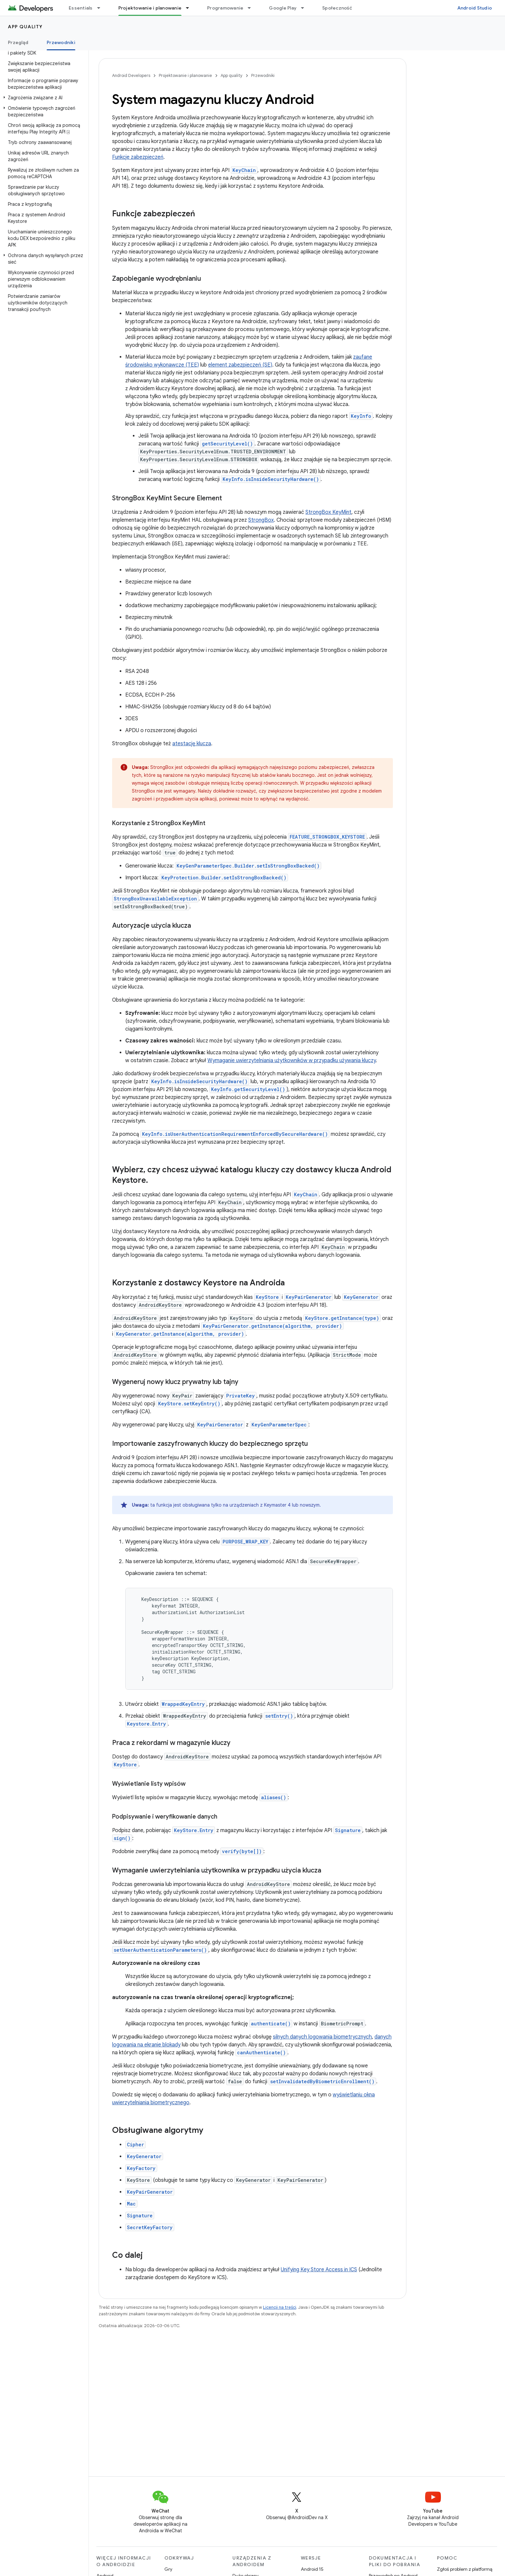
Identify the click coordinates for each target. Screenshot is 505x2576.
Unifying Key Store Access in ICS (319, 2269)
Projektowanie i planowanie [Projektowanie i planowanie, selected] (150, 8)
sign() (122, 1838)
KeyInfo (361, 416)
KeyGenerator (361, 1297)
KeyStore (267, 1297)
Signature (348, 1830)
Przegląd (18, 42)
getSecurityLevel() (227, 444)
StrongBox (261, 520)
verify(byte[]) (242, 1851)
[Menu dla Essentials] (101, 8)
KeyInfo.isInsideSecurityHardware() (271, 479)
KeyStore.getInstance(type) (342, 1318)
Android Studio (474, 8)
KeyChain (244, 170)
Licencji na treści (279, 2307)
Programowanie (225, 8)
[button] (43, 97)
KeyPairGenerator (308, 1297)
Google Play (283, 8)
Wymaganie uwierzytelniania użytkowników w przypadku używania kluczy (291, 1060)
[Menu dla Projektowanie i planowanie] (190, 8)
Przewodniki (263, 75)
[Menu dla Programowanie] (252, 8)
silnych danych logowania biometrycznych (322, 2037)
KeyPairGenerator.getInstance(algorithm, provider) (272, 1326)
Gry (168, 2569)
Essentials (81, 8)
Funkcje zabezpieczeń (137, 157)
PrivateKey (240, 1396)
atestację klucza (191, 743)
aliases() (273, 1797)
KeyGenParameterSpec (279, 1424)
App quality (25, 27)
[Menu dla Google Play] (305, 8)
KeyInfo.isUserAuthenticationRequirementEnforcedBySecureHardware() (235, 1134)
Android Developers (131, 75)
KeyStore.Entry (193, 1830)
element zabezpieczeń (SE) (240, 365)
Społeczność (337, 8)
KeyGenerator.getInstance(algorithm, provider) (180, 1334)
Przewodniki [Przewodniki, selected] (61, 42)
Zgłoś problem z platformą (464, 2569)
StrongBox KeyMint (328, 512)
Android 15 (312, 2569)
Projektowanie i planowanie (185, 75)
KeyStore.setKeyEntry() (189, 1403)
